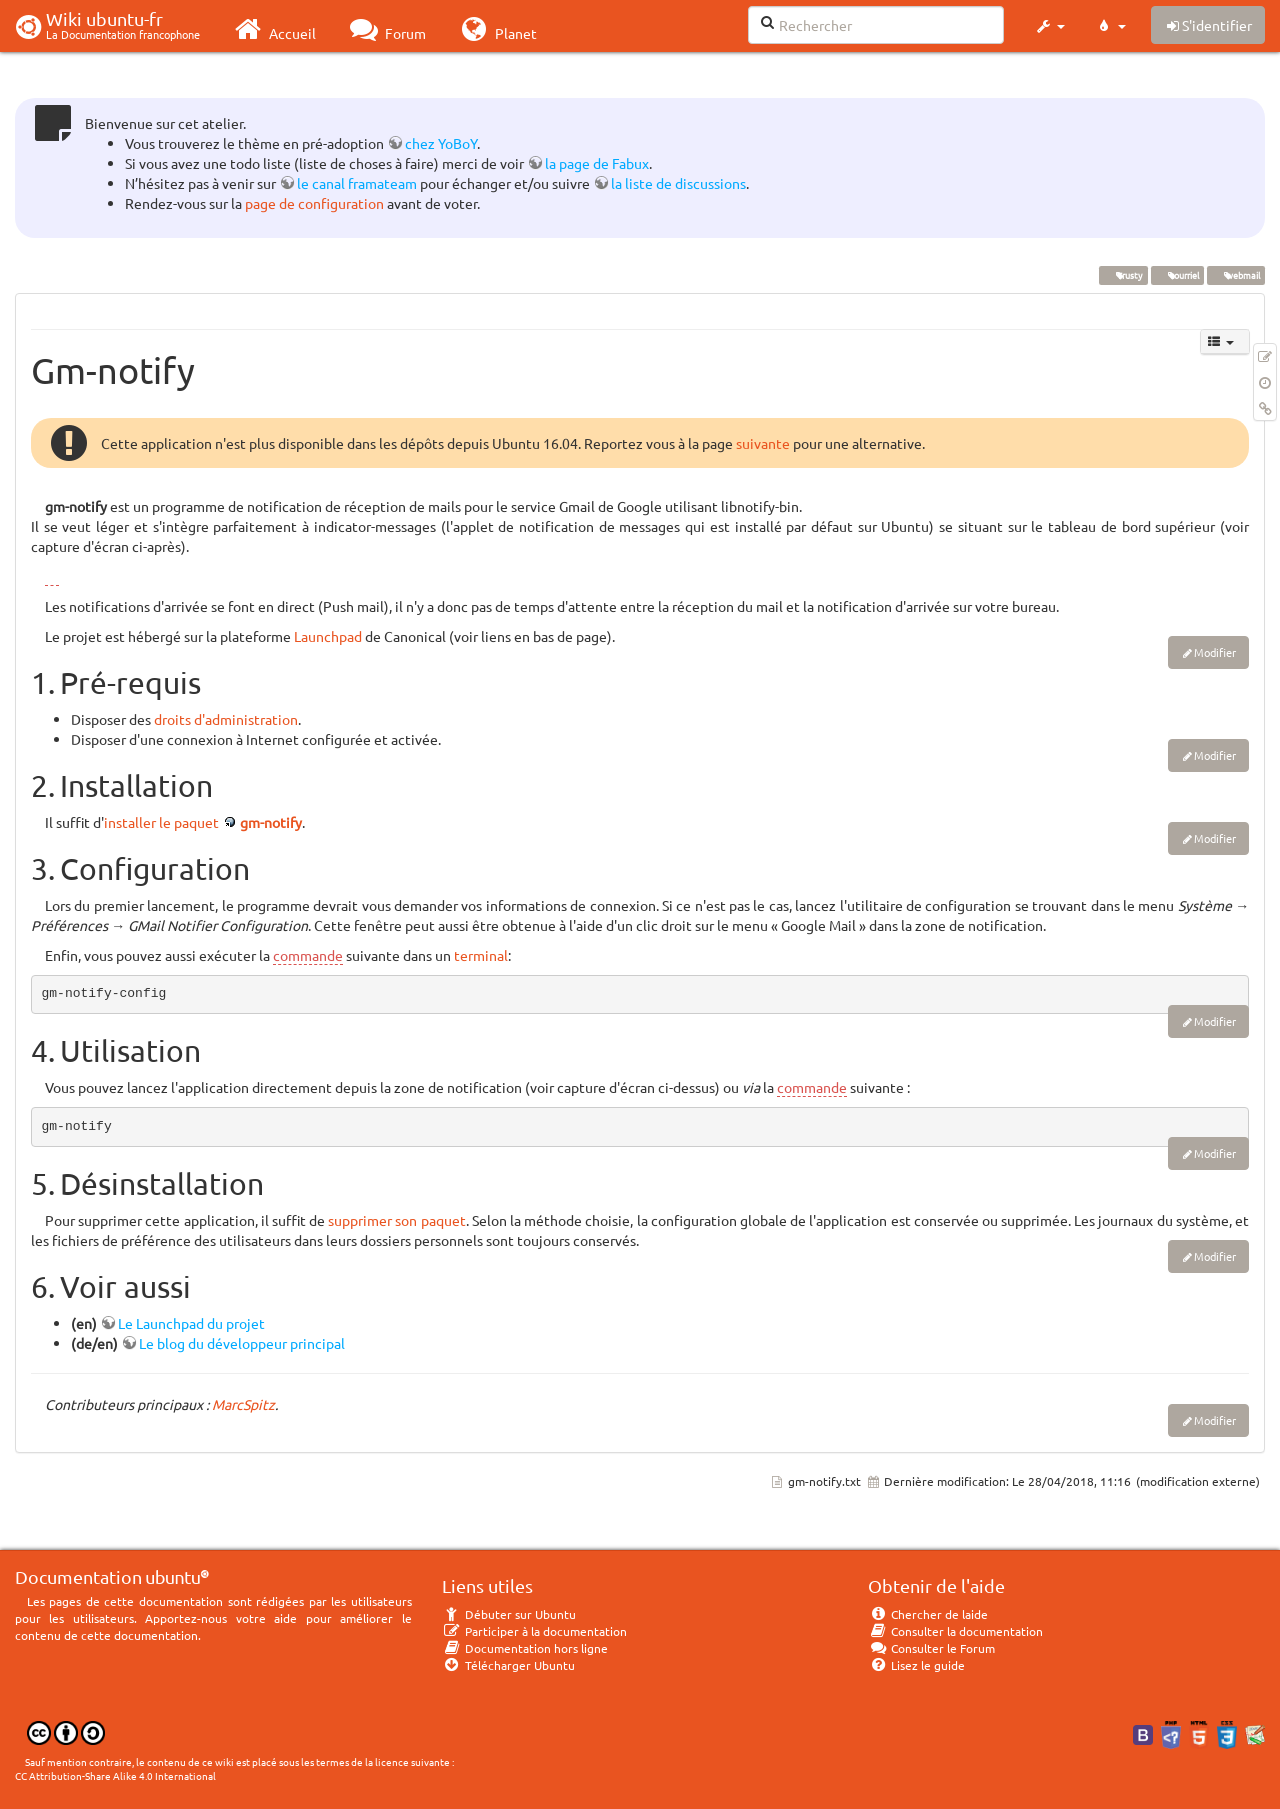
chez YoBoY (441, 143)
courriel (1177, 275)
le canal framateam (357, 183)
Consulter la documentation (955, 1631)
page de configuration (314, 203)
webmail (1235, 275)
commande (308, 955)
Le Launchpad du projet (191, 1323)
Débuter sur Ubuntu (509, 1614)
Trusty (1123, 275)
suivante (763, 443)
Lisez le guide (916, 1665)
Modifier (1215, 652)
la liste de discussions (678, 183)
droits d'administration (226, 719)
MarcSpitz (243, 1404)
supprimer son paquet (396, 1220)
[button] (1049, 26)
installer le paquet (161, 822)
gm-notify (271, 822)
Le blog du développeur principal (242, 1343)
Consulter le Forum (931, 1648)
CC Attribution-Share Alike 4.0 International (115, 1775)
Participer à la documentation (534, 1631)
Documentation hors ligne (525, 1648)
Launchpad (328, 636)
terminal (481, 955)
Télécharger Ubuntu (508, 1665)
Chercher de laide (928, 1614)
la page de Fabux (597, 163)
